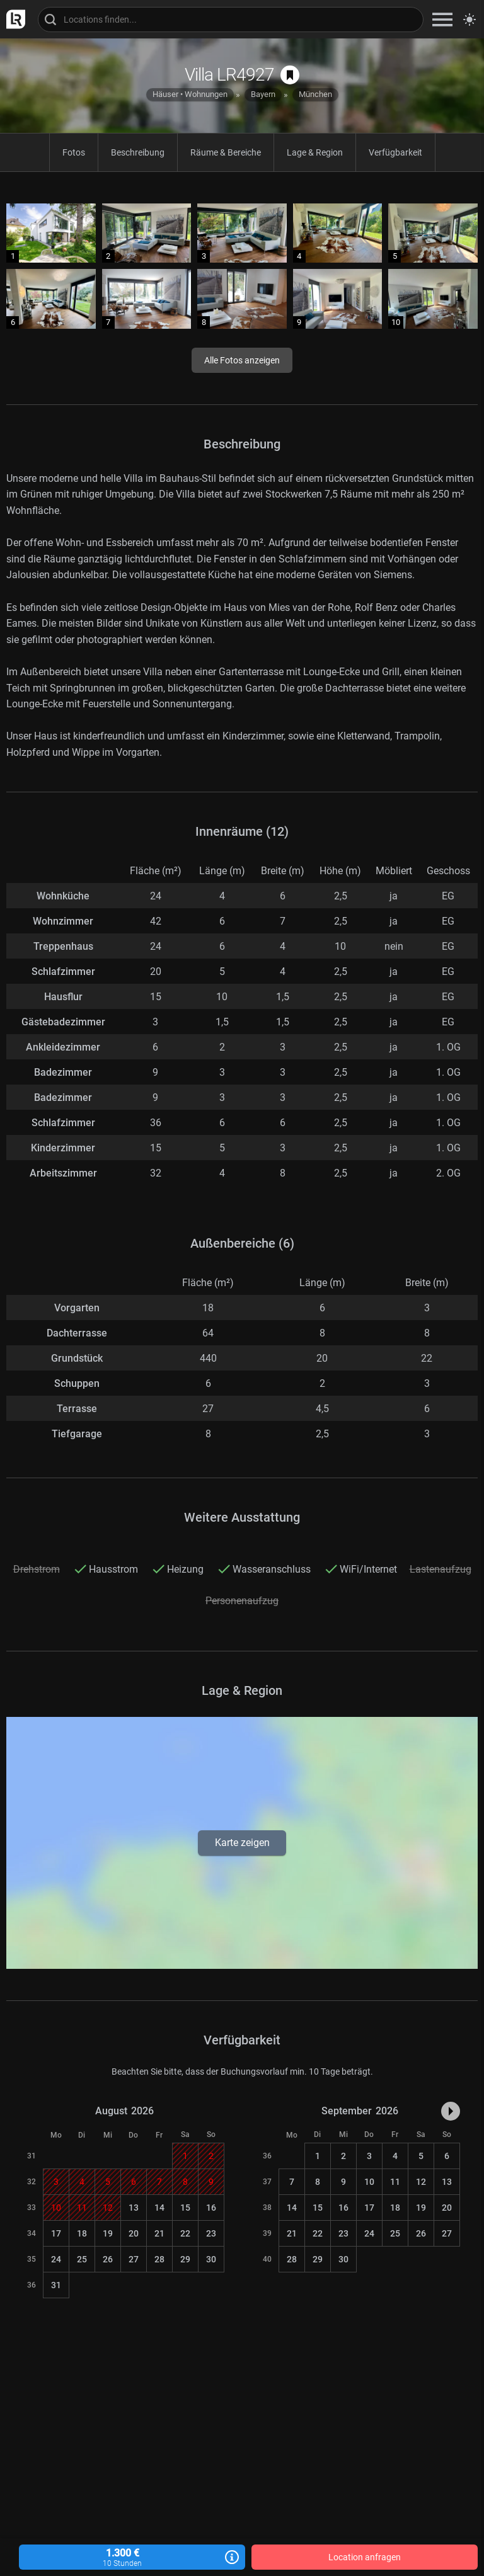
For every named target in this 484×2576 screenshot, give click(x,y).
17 (56, 2233)
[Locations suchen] (231, 19)
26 (108, 2259)
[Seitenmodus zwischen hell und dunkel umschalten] (469, 19)
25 (82, 2259)
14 (159, 2208)
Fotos (73, 152)
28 (159, 2259)
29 (185, 2259)
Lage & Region (315, 152)
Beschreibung (137, 152)
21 (159, 2233)
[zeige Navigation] (442, 19)
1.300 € (132, 2557)
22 (185, 2233)
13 (134, 2208)
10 (369, 2182)
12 (421, 2182)
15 (185, 2208)
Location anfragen (364, 2557)
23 (211, 2233)
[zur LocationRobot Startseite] (12, 19)
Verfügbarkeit (395, 152)
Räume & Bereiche (225, 152)
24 (56, 2259)
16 (211, 2208)
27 (134, 2259)
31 (56, 2285)
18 (82, 2233)
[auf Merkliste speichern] (289, 75)
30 (211, 2259)
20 (134, 2233)
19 (108, 2233)
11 (395, 2182)
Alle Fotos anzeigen (242, 360)
